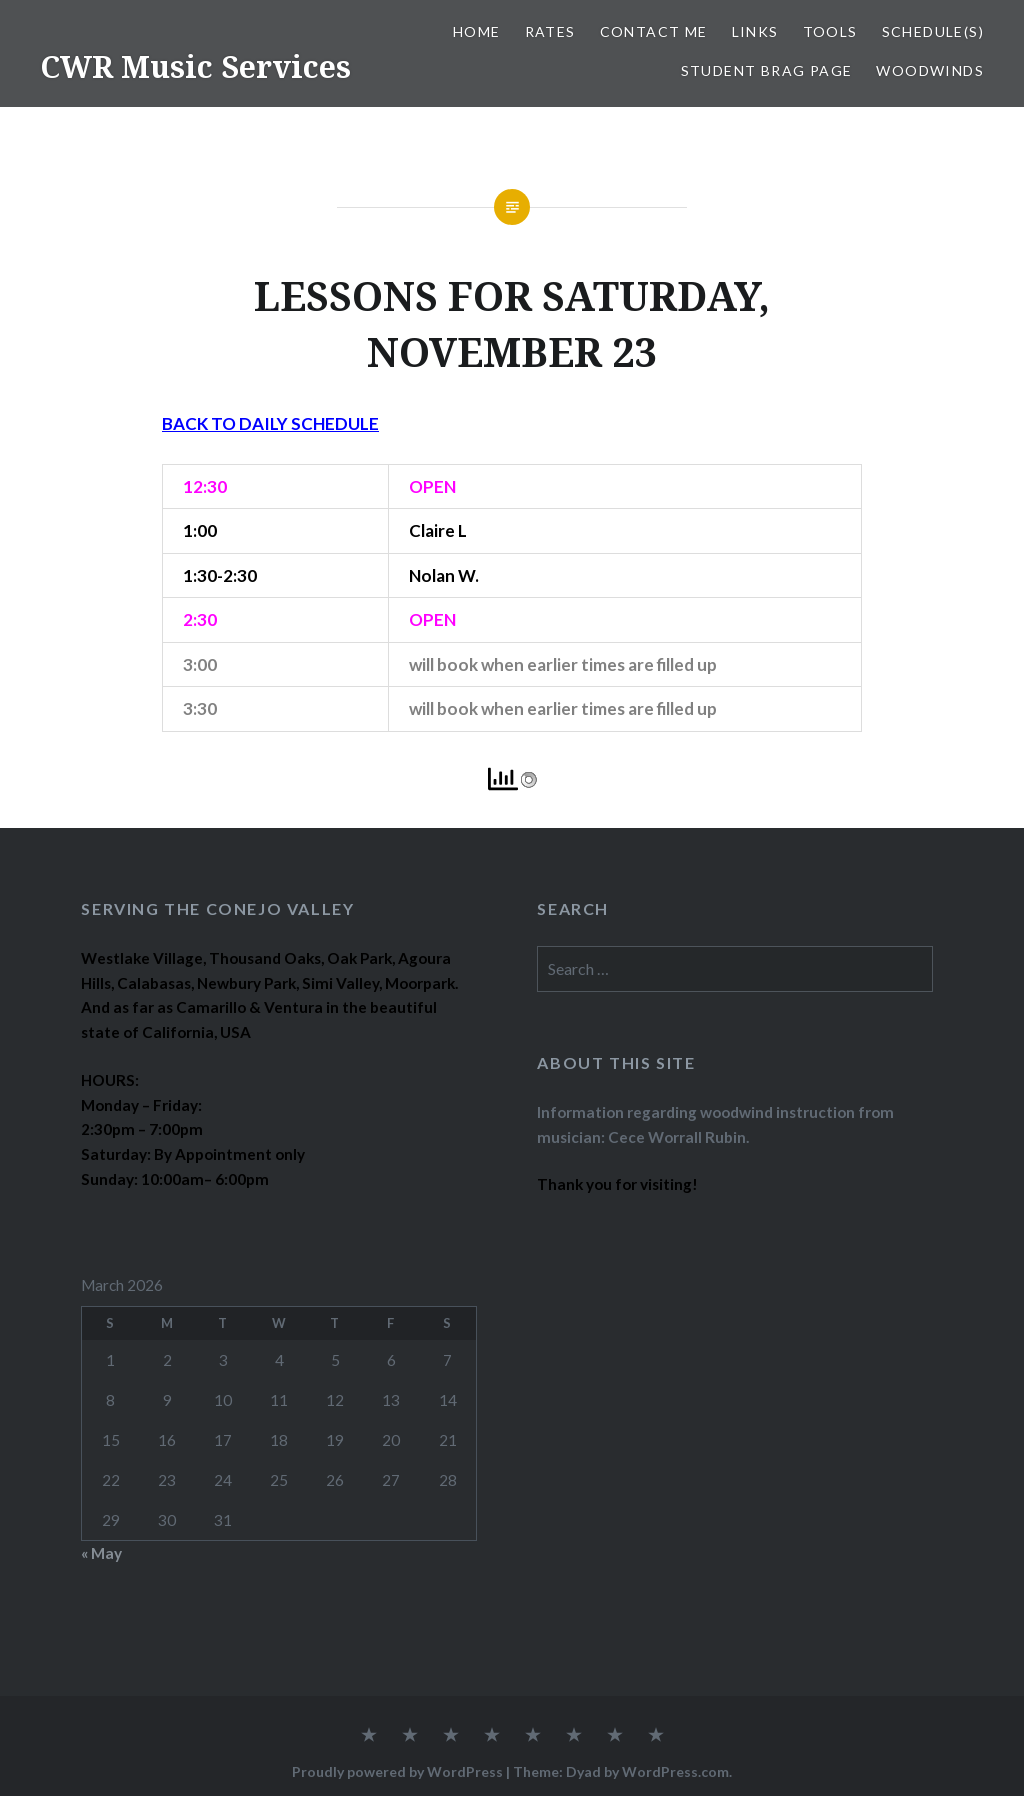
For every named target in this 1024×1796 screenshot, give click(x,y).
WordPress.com (675, 1771)
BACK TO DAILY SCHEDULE (270, 423)
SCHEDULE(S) (933, 31)
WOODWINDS (930, 70)
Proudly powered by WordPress (397, 1771)
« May (101, 1553)
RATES (550, 31)
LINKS (755, 31)
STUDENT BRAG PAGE (767, 70)
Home (477, 31)
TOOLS (830, 31)
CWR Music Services (195, 66)
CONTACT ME (654, 31)
